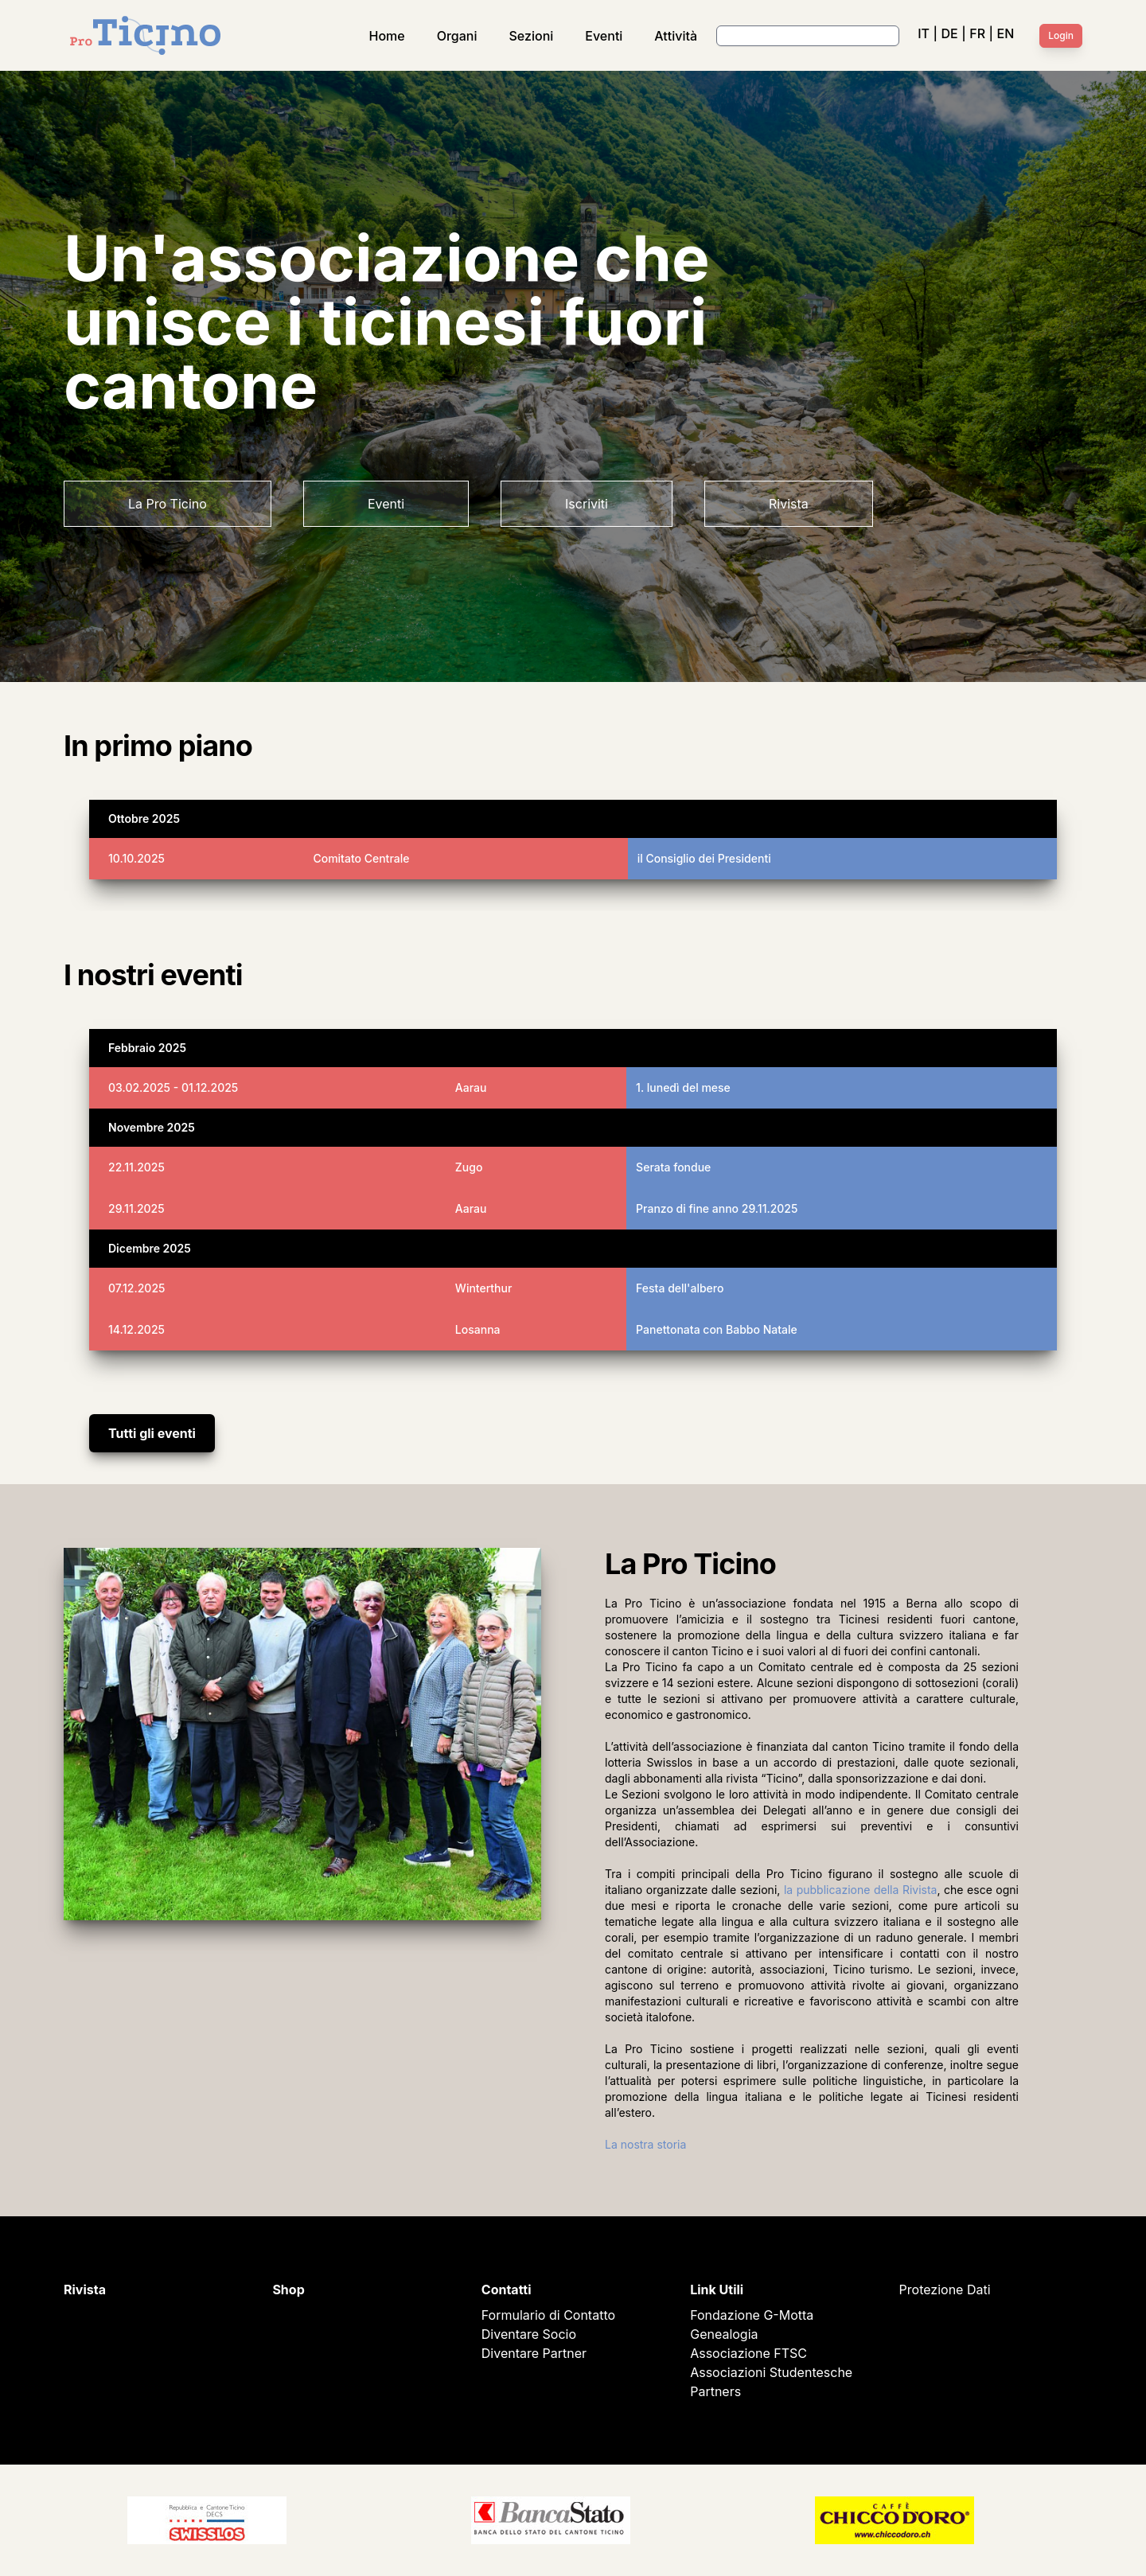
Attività (675, 36)
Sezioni (531, 36)
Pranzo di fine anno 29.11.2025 (716, 1208)
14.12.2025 (136, 1329)
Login (1061, 35)
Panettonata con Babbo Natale (716, 1329)
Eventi (603, 36)
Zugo (469, 1167)
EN (1006, 33)
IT (924, 33)
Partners (715, 2391)
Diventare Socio (528, 2334)
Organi (457, 36)
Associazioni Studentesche (771, 2372)
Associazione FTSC (748, 2353)
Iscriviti (586, 504)
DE (949, 33)
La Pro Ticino (167, 504)
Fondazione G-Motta (751, 2315)
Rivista (789, 504)
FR (977, 33)
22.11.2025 (136, 1167)
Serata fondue (673, 1167)
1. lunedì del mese (683, 1087)
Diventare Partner (534, 2353)
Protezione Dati (945, 2289)
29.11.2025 (136, 1208)
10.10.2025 (136, 858)
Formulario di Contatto (548, 2315)
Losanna (478, 1329)
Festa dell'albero (679, 1288)
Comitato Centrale (361, 858)
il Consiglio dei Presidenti (704, 858)
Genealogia (724, 2334)
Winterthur (484, 1288)
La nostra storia (645, 2144)
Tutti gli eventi (152, 1433)
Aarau (471, 1087)
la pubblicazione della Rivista (860, 1889)
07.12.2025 (136, 1288)
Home (387, 36)
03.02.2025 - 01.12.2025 (173, 1087)
